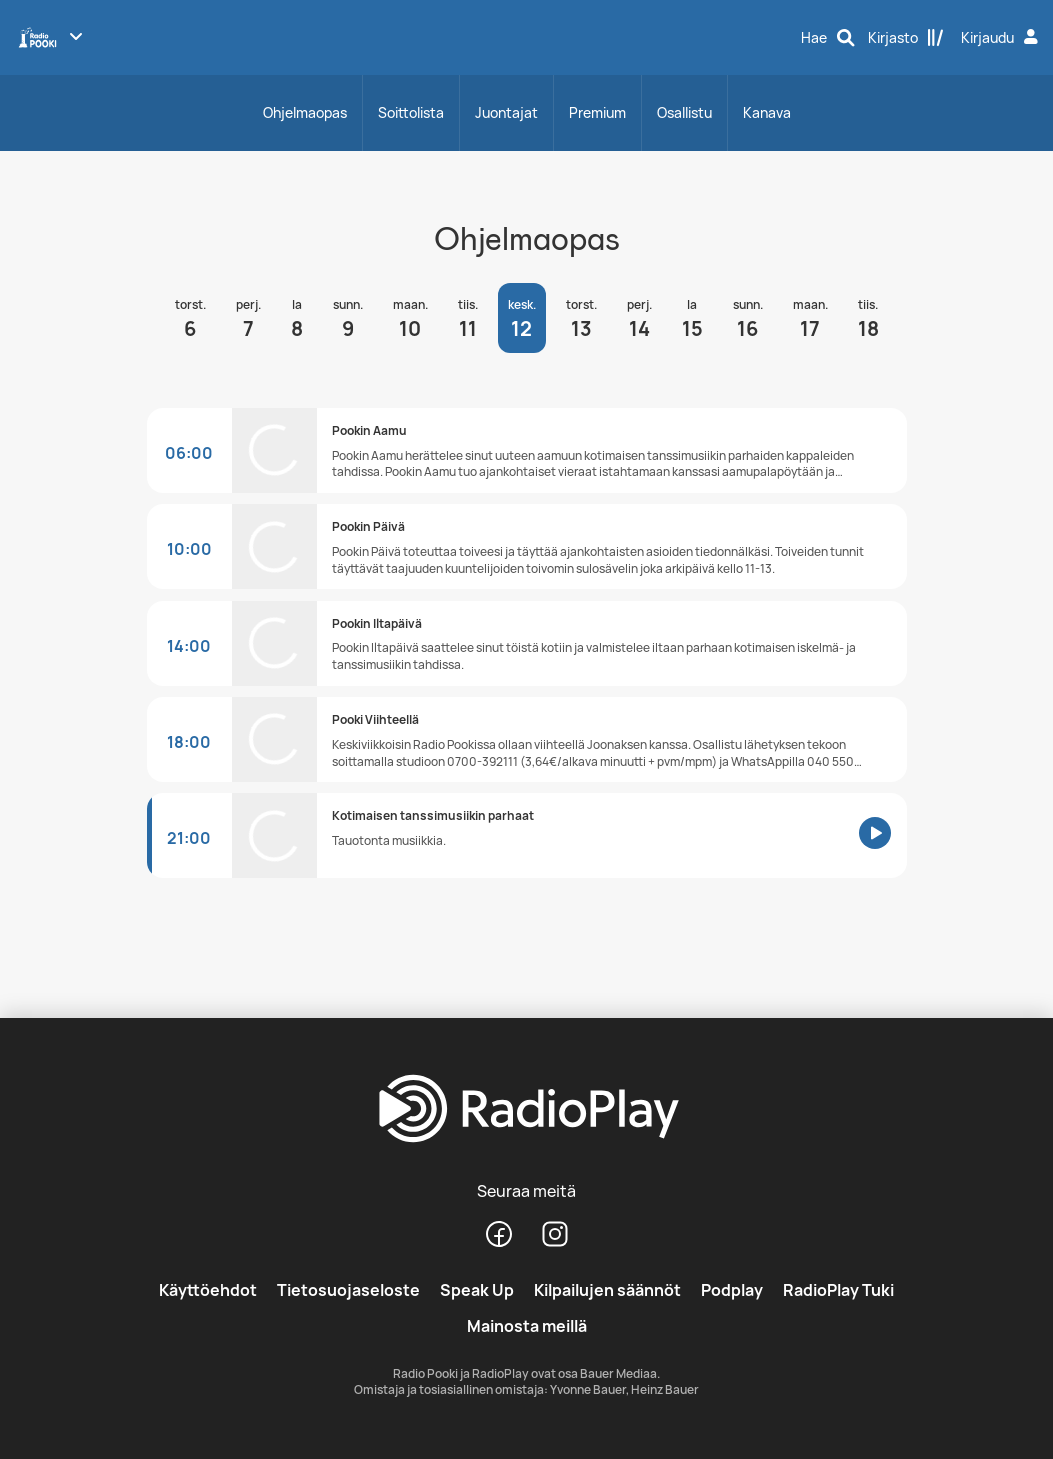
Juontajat (506, 112)
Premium (597, 112)
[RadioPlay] (526, 1110)
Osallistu (684, 112)
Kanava (767, 112)
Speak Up (477, 1290)
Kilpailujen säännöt (607, 1290)
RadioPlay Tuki (838, 1290)
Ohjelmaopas (305, 112)
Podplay (732, 1290)
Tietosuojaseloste (348, 1290)
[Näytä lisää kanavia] (76, 36)
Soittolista (411, 112)
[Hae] (828, 38)
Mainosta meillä (527, 1326)
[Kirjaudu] (1002, 38)
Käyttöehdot (208, 1290)
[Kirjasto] (906, 38)
